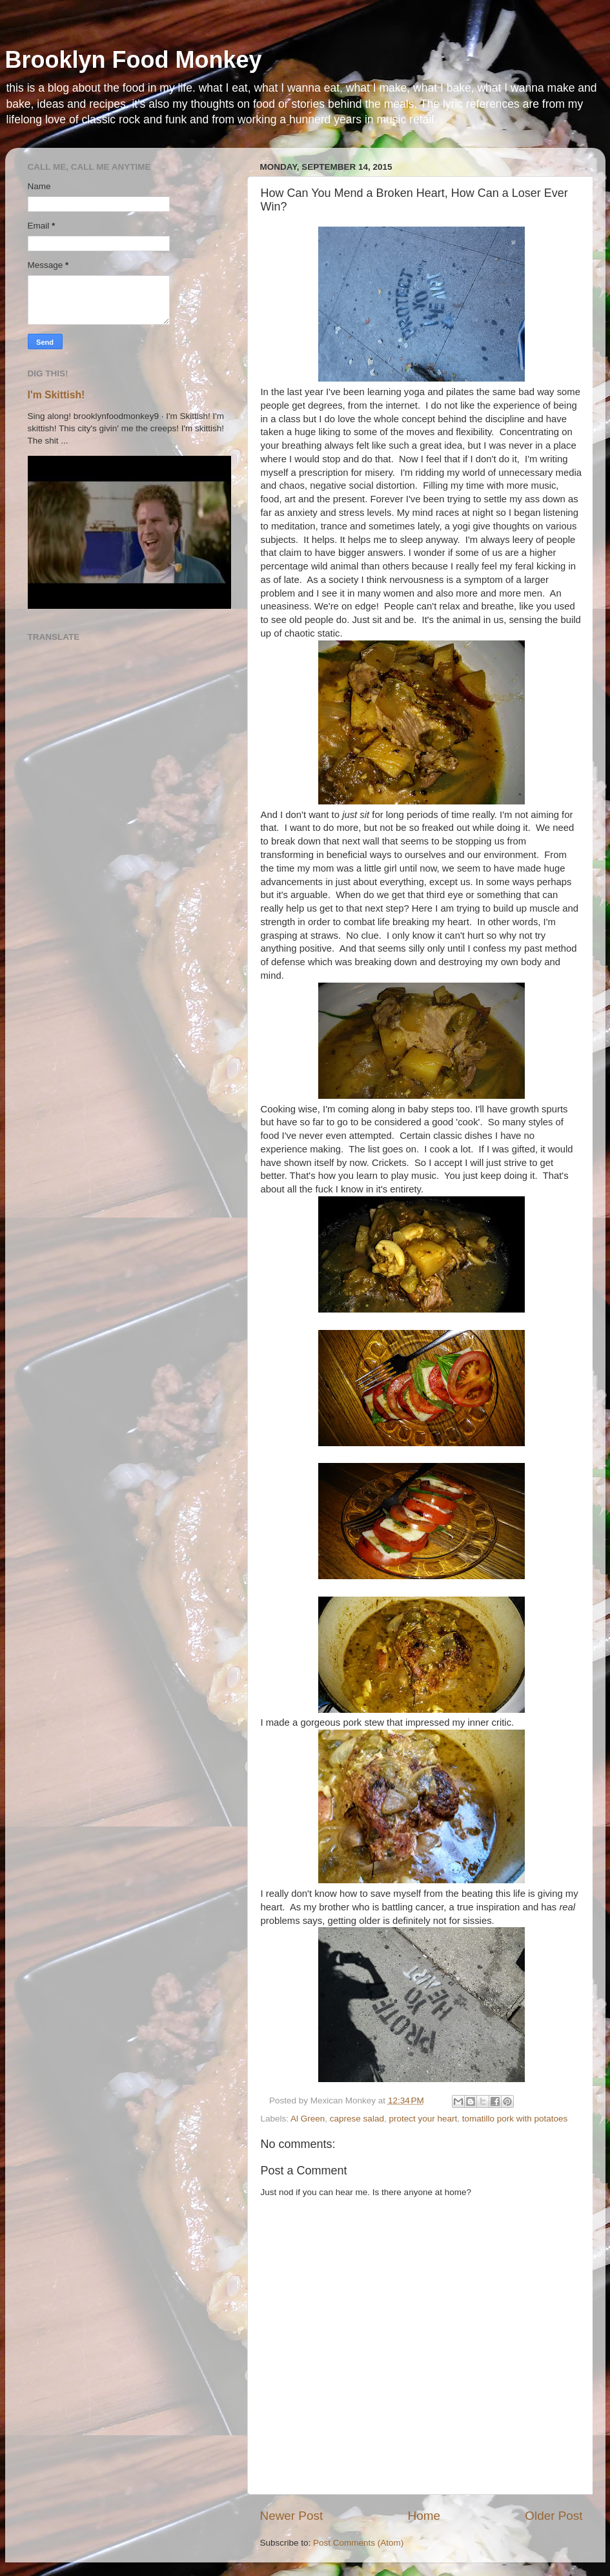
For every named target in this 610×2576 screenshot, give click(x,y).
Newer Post (291, 2515)
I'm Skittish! (56, 394)
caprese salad (357, 2118)
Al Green (307, 2118)
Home (424, 2515)
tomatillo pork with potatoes (515, 2118)
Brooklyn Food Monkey (133, 59)
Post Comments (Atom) (358, 2543)
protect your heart (423, 2118)
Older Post (553, 2515)
